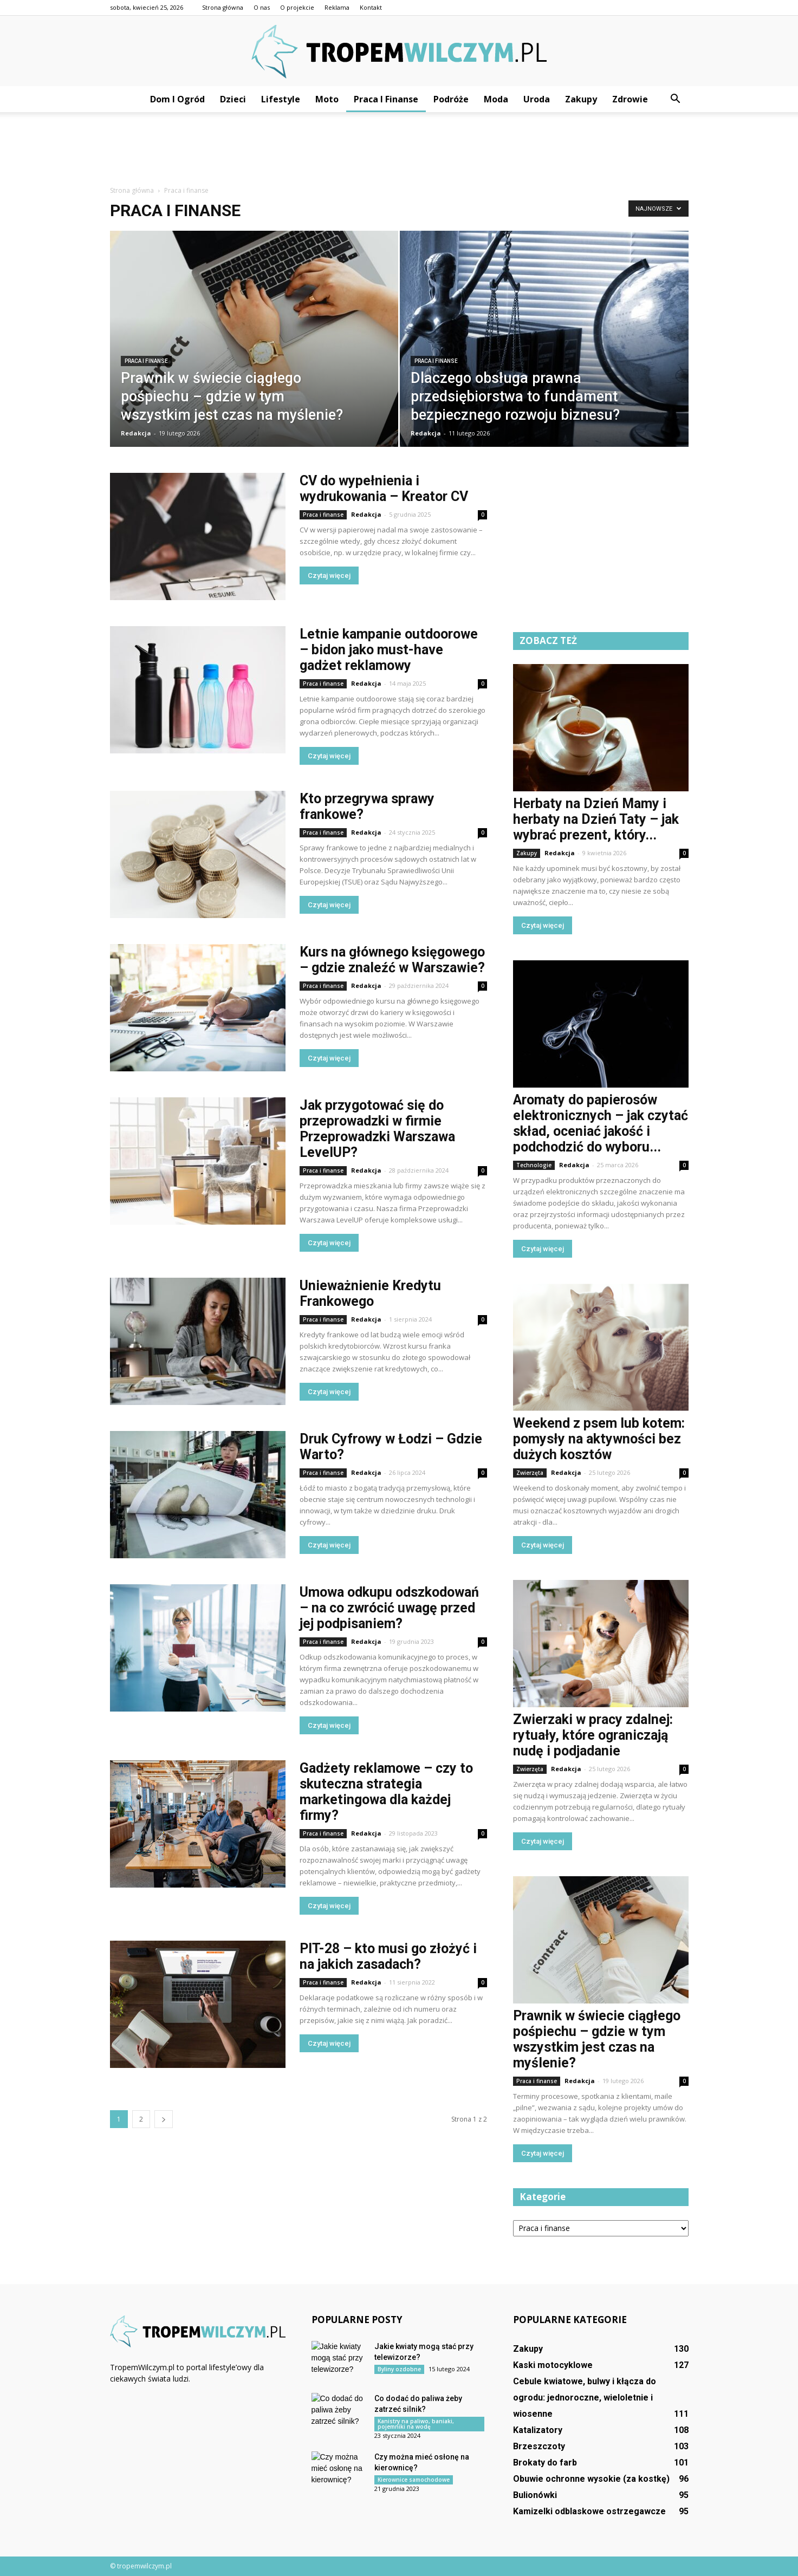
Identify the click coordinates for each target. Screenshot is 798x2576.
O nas (262, 7)
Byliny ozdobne (399, 2369)
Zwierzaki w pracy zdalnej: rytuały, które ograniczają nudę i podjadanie (593, 1735)
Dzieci (233, 99)
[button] (676, 99)
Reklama (337, 7)
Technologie (534, 1165)
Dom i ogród (177, 99)
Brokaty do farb (545, 2462)
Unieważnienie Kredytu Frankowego (370, 1293)
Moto (327, 99)
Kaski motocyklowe (553, 2365)
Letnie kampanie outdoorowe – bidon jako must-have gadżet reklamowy (389, 649)
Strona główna (222, 7)
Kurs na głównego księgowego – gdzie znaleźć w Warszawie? (392, 959)
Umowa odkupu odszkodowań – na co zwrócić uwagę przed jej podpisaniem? (389, 1607)
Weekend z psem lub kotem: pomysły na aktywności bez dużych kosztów (599, 1438)
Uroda (536, 99)
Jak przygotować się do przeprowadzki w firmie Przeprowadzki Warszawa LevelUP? (377, 1128)
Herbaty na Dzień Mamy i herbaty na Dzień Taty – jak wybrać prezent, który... (596, 819)
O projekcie (297, 7)
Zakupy (581, 99)
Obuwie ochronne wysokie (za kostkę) (591, 2479)
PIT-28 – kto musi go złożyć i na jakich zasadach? (388, 1956)
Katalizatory (537, 2430)
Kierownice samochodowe (414, 2479)
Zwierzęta (529, 1472)
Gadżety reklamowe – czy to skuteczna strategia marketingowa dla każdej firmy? (386, 1791)
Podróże (451, 99)
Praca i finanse (386, 99)
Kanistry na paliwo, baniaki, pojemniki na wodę (416, 2423)
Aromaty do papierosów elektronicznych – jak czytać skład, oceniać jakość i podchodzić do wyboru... (600, 1123)
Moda (496, 99)
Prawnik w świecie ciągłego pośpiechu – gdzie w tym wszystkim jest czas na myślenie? (596, 2039)
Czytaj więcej (329, 575)
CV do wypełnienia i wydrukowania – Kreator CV (384, 488)
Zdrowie (630, 99)
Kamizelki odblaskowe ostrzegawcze (589, 2511)
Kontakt (371, 7)
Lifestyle (280, 99)
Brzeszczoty (539, 2446)
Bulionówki (535, 2495)
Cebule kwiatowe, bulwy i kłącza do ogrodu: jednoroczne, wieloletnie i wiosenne (584, 2397)
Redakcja (136, 433)
